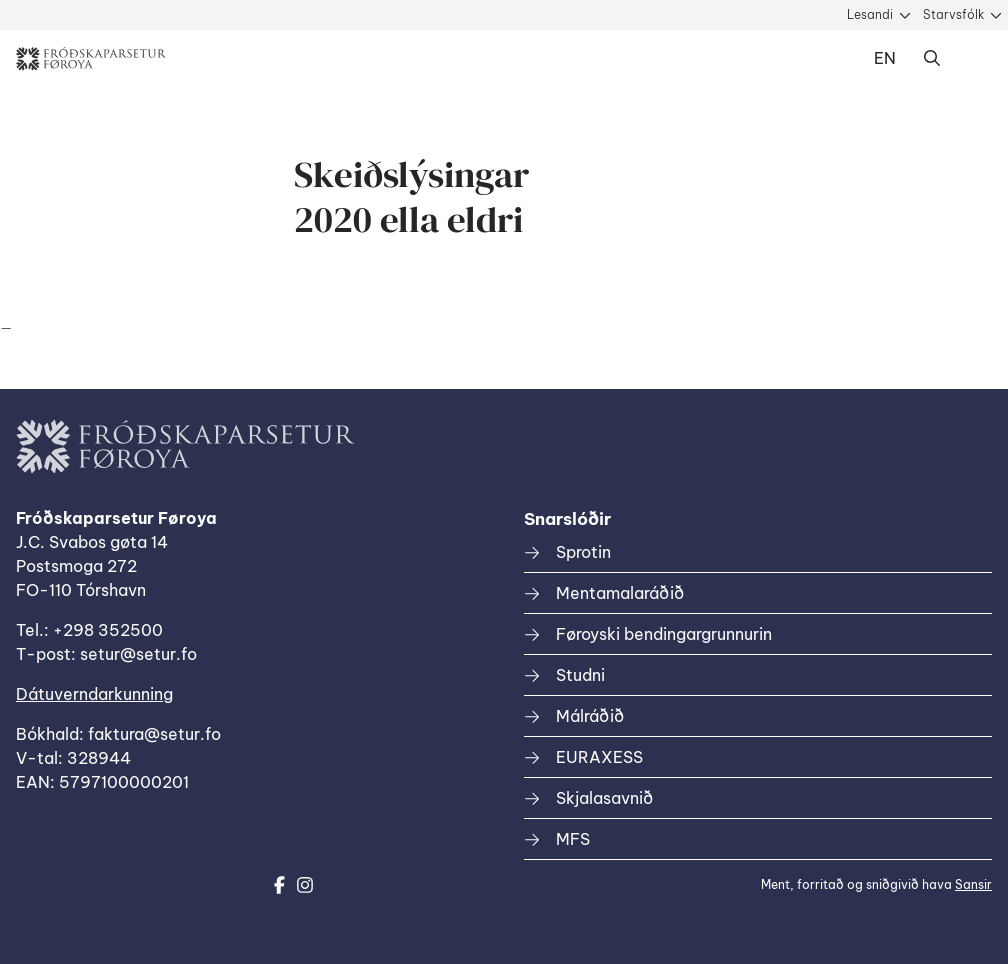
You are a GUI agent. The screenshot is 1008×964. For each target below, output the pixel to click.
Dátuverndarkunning (94, 694)
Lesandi (870, 14)
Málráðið (590, 716)
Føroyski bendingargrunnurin (664, 634)
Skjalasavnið (604, 798)
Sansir (973, 884)
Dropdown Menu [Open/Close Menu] (972, 59)
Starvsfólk (953, 14)
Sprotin (583, 552)
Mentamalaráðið (620, 593)
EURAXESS (599, 757)
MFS (573, 839)
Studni (580, 675)
